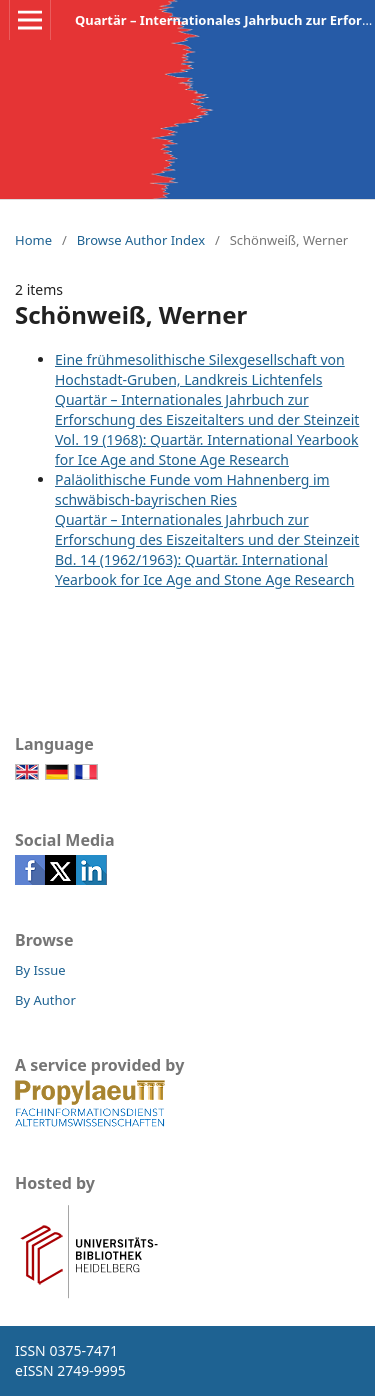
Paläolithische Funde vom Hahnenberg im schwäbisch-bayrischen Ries (192, 489)
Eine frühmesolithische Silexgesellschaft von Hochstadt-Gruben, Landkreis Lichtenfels (200, 369)
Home (33, 240)
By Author (45, 1000)
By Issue (40, 970)
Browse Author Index (141, 240)
